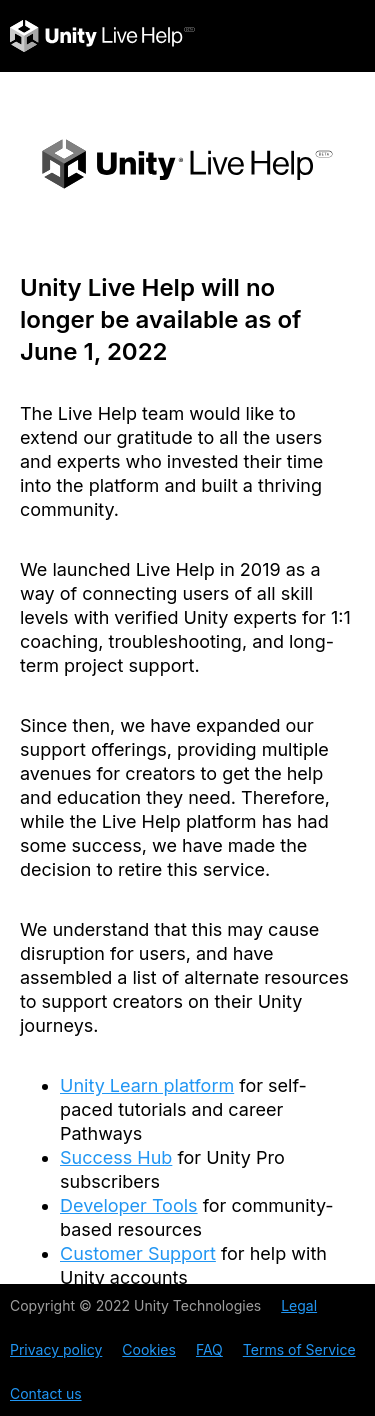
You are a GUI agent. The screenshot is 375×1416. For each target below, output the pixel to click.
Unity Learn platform (147, 1085)
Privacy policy (56, 1349)
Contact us (46, 1393)
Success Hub (116, 1157)
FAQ (209, 1349)
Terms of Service (299, 1349)
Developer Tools (129, 1205)
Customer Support (138, 1253)
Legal (299, 1305)
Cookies (149, 1349)
